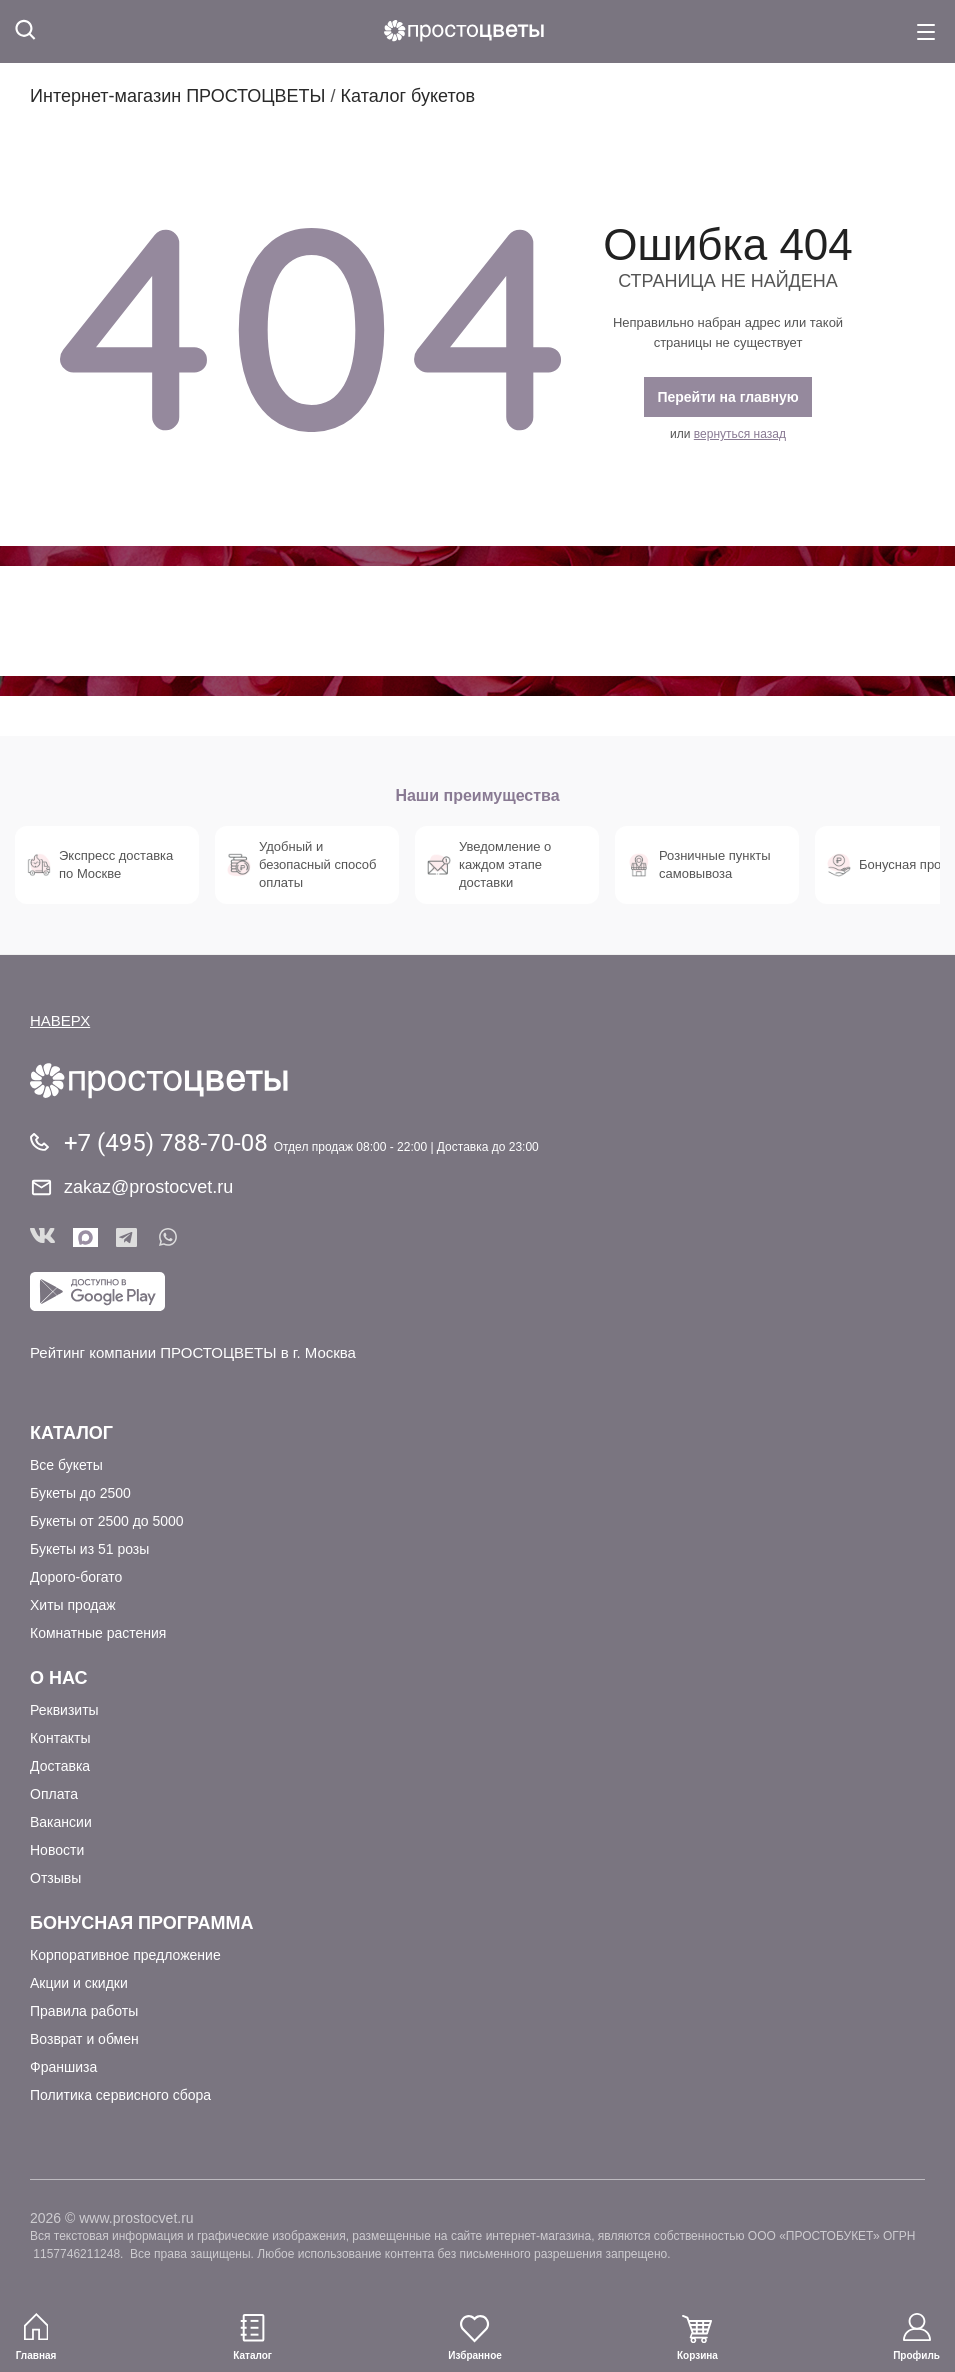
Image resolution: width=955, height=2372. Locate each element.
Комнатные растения (98, 1633)
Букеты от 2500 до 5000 (107, 1521)
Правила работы (84, 2011)
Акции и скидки (79, 1983)
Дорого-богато (76, 1577)
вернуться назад (740, 434)
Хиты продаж (73, 1605)
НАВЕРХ (60, 1020)
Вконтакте (42, 1237)
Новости (57, 1850)
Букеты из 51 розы (89, 1549)
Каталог (71, 1433)
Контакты (60, 1738)
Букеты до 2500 (80, 1493)
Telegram (128, 1237)
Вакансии (61, 1822)
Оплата (54, 1794)
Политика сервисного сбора (120, 2095)
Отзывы (55, 1878)
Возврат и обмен (84, 2039)
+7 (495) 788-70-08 (169, 1143)
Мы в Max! (85, 1237)
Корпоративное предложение (125, 1955)
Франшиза (63, 2067)
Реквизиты (64, 1710)
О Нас (59, 1678)
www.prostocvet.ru (136, 2218)
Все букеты (66, 1465)
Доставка (60, 1766)
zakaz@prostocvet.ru (148, 1187)
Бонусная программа (141, 1923)
